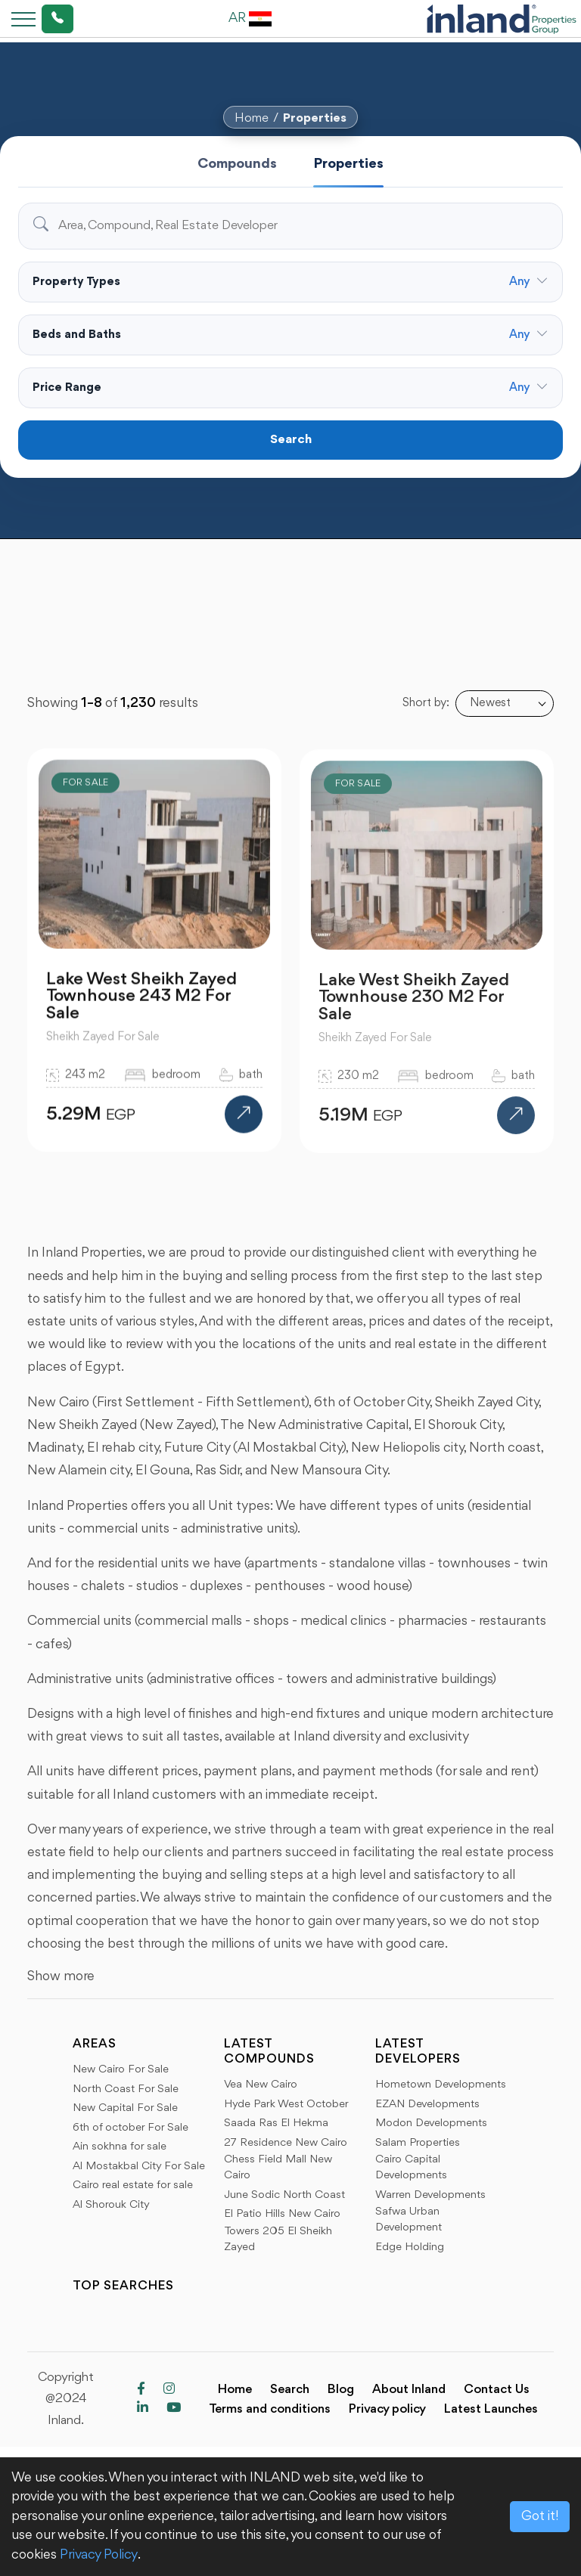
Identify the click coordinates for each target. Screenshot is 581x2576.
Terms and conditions (270, 2409)
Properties (314, 118)
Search (291, 439)
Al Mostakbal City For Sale (139, 2166)
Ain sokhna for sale (119, 2147)
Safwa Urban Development (408, 2219)
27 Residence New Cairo (285, 2143)
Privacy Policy (99, 2555)
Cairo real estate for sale (133, 2185)
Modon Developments (431, 2123)
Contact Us (497, 2389)
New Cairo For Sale (121, 2069)
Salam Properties (417, 2143)
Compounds (237, 164)
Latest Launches (491, 2409)
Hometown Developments (440, 2085)
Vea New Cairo (260, 2085)
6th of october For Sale (130, 2128)
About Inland (409, 2389)
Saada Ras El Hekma (276, 2123)
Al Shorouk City (111, 2205)
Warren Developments (430, 2195)
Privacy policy (387, 2409)
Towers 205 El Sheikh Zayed (278, 2239)
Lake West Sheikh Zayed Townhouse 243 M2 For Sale (141, 1005)
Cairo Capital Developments (411, 2167)
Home (252, 118)
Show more (61, 1976)
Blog (341, 2389)
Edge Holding (409, 2247)
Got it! (539, 2516)
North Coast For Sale (126, 2089)
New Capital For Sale (125, 2108)
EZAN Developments (427, 2104)
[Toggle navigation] (19, 18)
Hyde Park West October (286, 2104)
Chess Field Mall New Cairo (278, 2167)
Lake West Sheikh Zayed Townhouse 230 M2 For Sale (413, 1009)
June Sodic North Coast (284, 2195)
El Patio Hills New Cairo (282, 2214)
